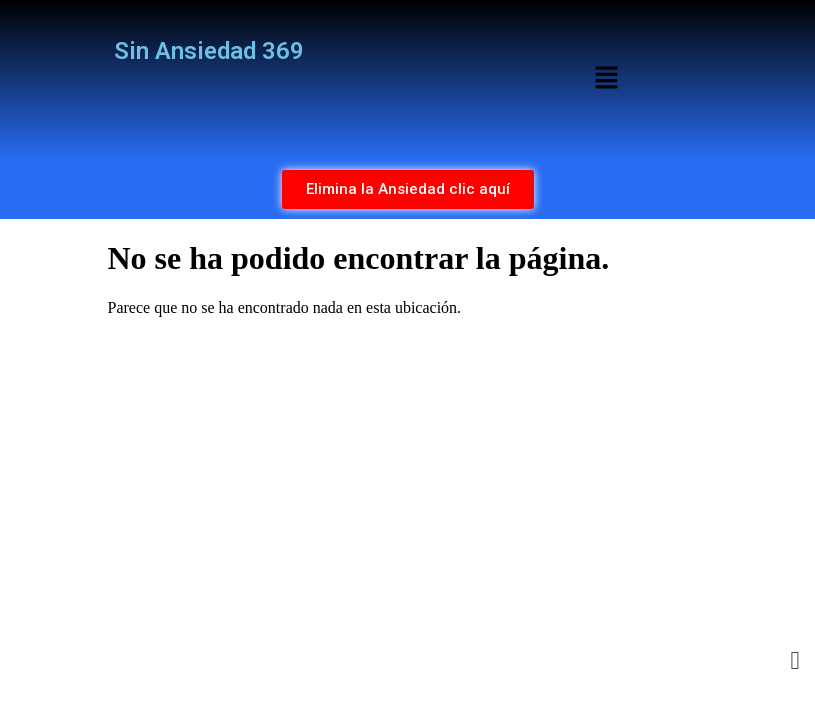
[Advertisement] (408, 473)
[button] (606, 80)
